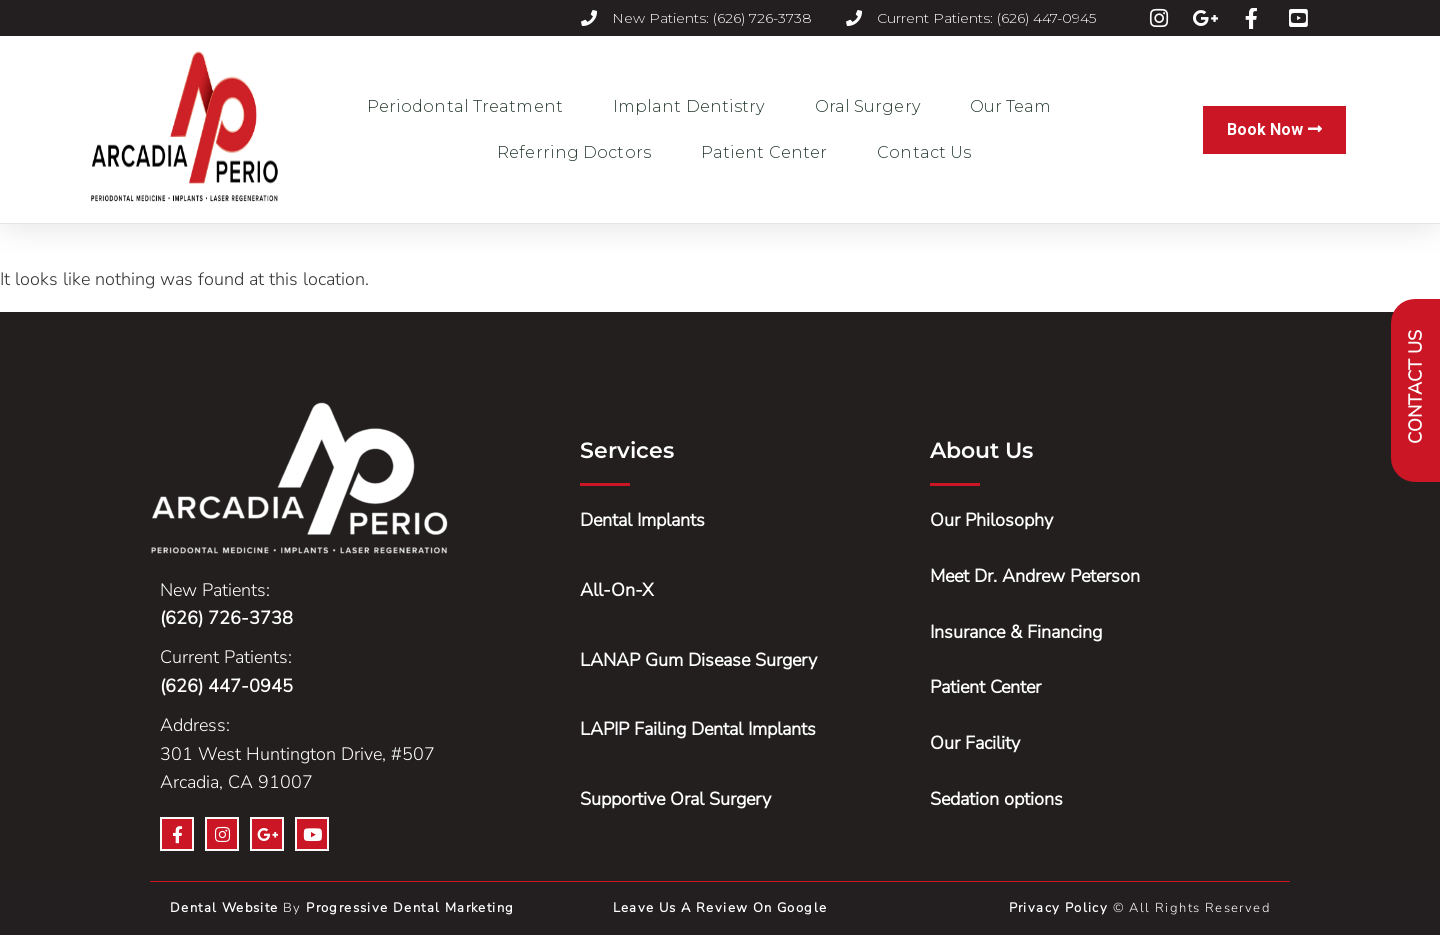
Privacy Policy (1061, 908)
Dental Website (224, 908)
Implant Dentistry (694, 107)
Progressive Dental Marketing (410, 908)
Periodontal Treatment (470, 107)
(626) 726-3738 (226, 618)
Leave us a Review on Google (720, 908)
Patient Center (769, 153)
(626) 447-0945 (226, 686)
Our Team (1016, 107)
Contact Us (924, 152)
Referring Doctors (579, 153)
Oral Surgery (872, 107)
